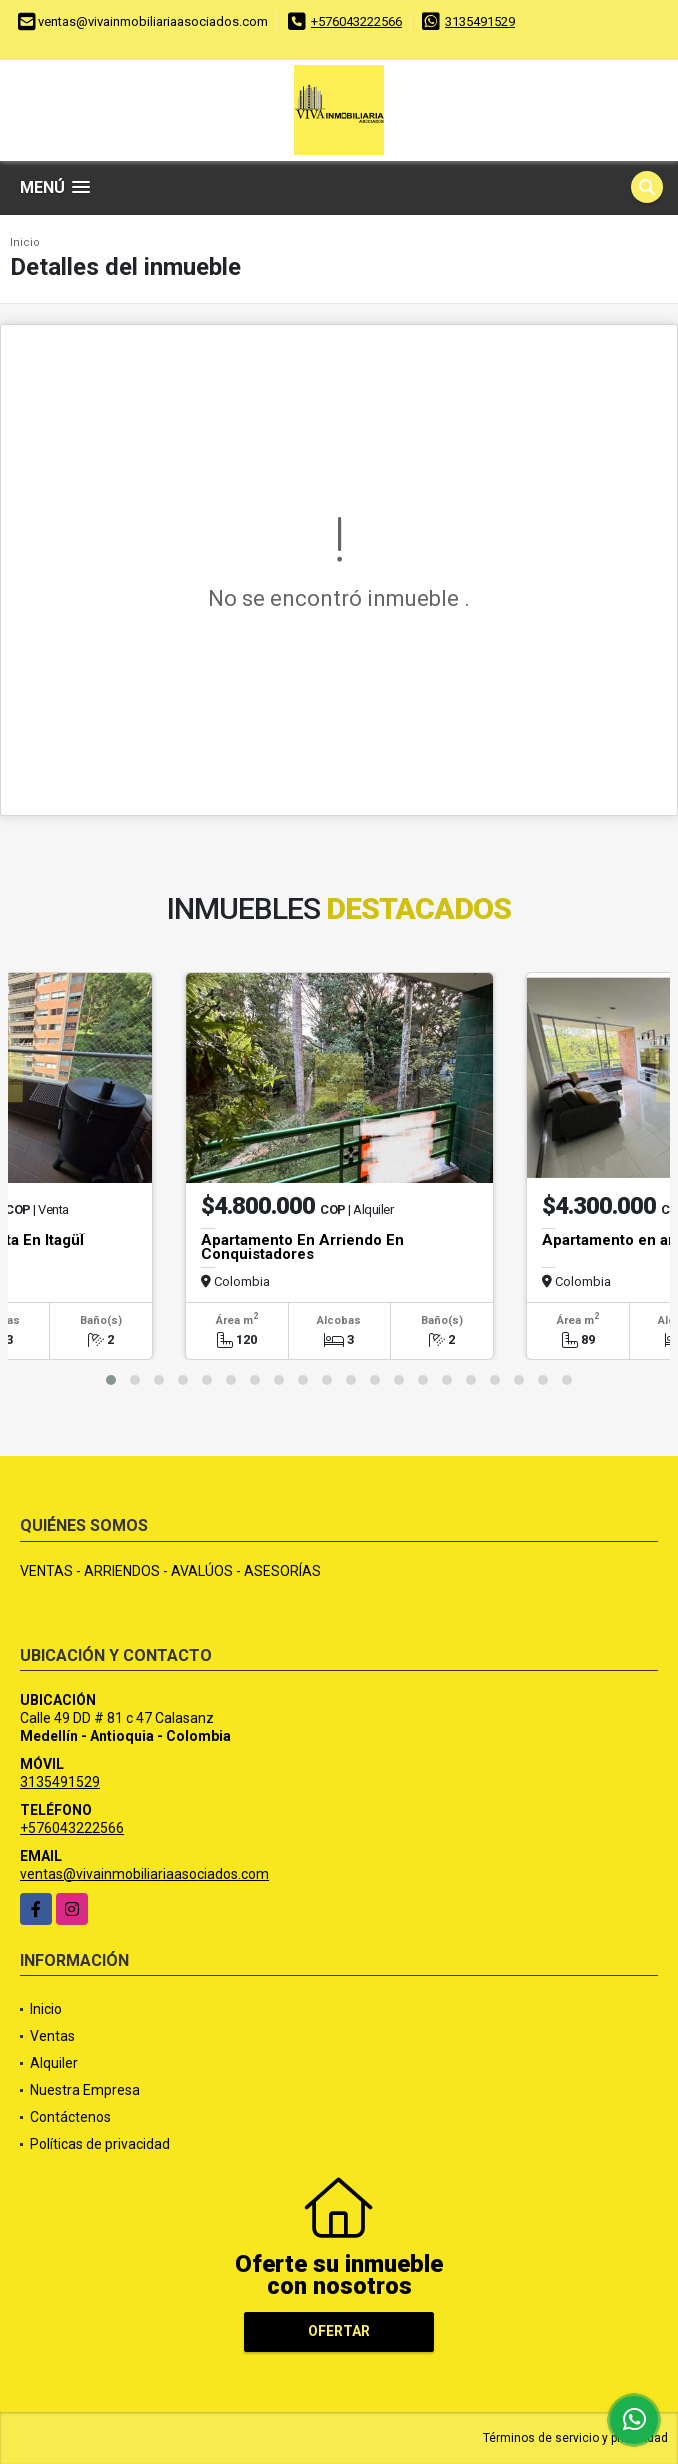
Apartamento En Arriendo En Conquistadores (302, 1247)
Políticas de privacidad (100, 2144)
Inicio (25, 242)
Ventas (52, 2036)
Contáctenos (70, 2117)
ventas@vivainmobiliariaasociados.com (144, 1874)
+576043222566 (356, 21)
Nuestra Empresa (85, 2090)
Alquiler (54, 2063)
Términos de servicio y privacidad (575, 2438)
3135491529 (480, 21)
